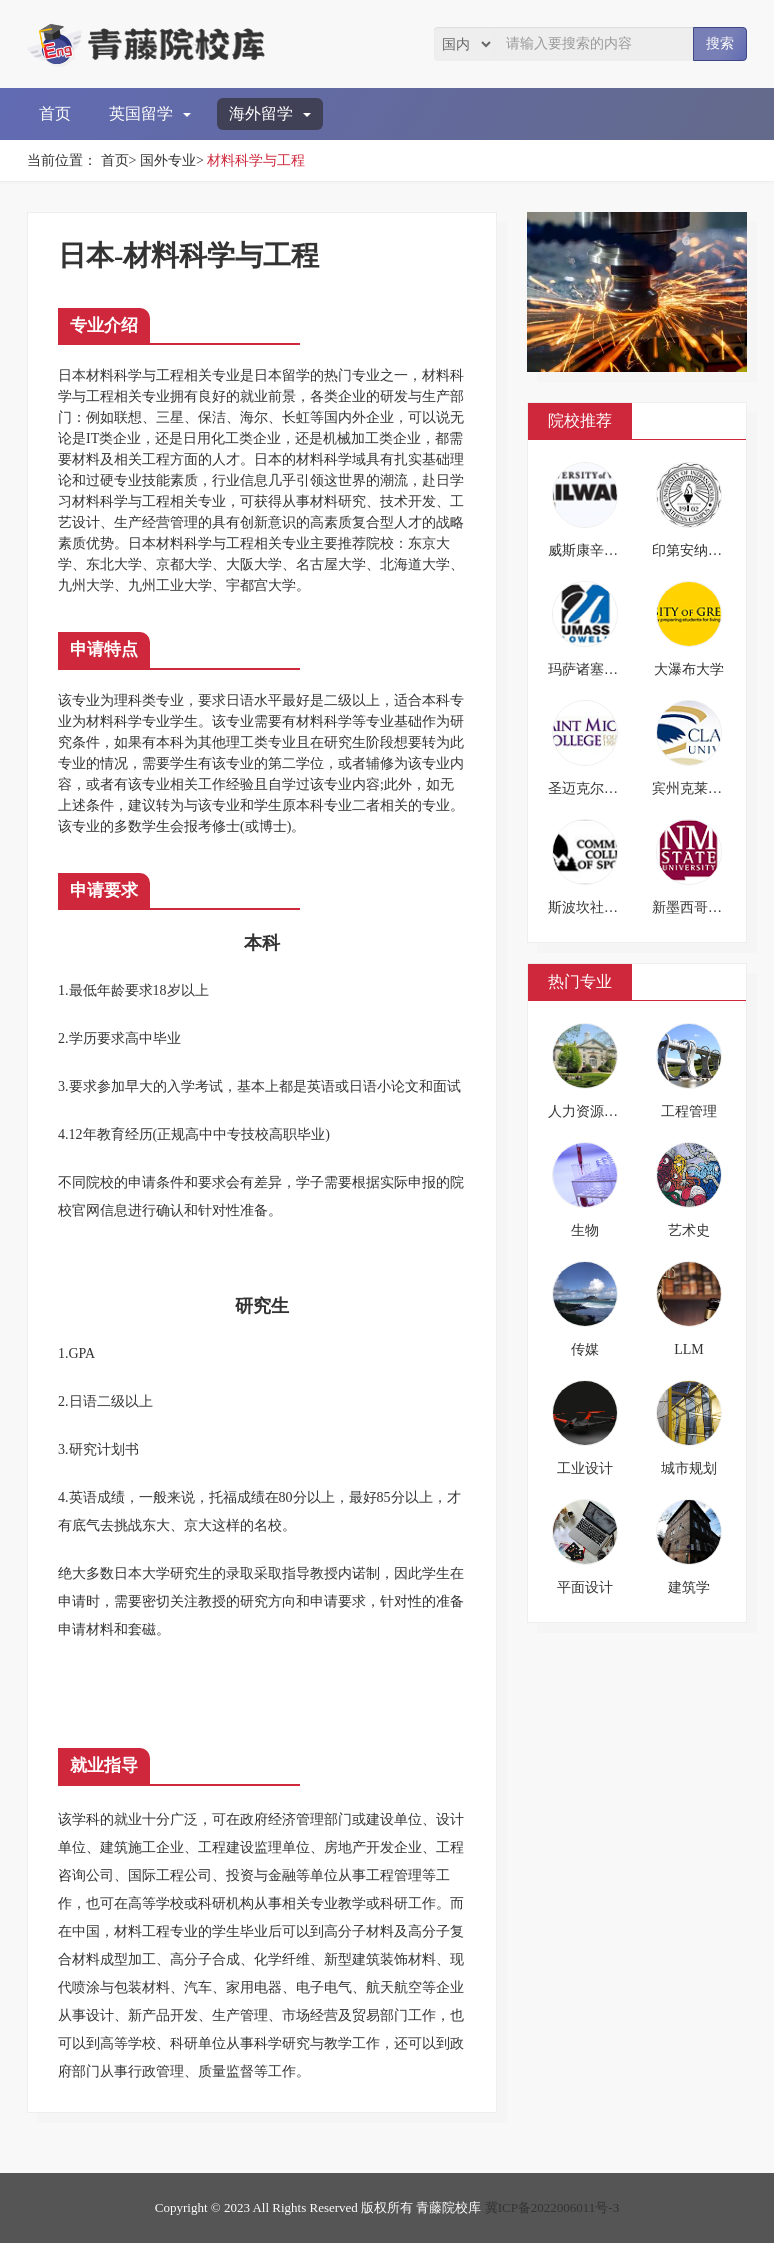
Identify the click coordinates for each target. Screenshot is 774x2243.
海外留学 (270, 113)
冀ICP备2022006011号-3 (552, 2207)
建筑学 (689, 1587)
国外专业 (168, 160)
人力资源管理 (590, 1111)
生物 (585, 1230)
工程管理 (689, 1111)
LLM (689, 1349)
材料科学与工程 (256, 160)
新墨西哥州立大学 (708, 907)
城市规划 (689, 1468)
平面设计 (585, 1587)
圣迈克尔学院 (590, 788)
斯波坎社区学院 (597, 907)
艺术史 (689, 1230)
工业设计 (585, 1468)
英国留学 (150, 113)
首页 (55, 113)
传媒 (585, 1349)
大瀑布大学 (689, 669)
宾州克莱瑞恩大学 (708, 788)
